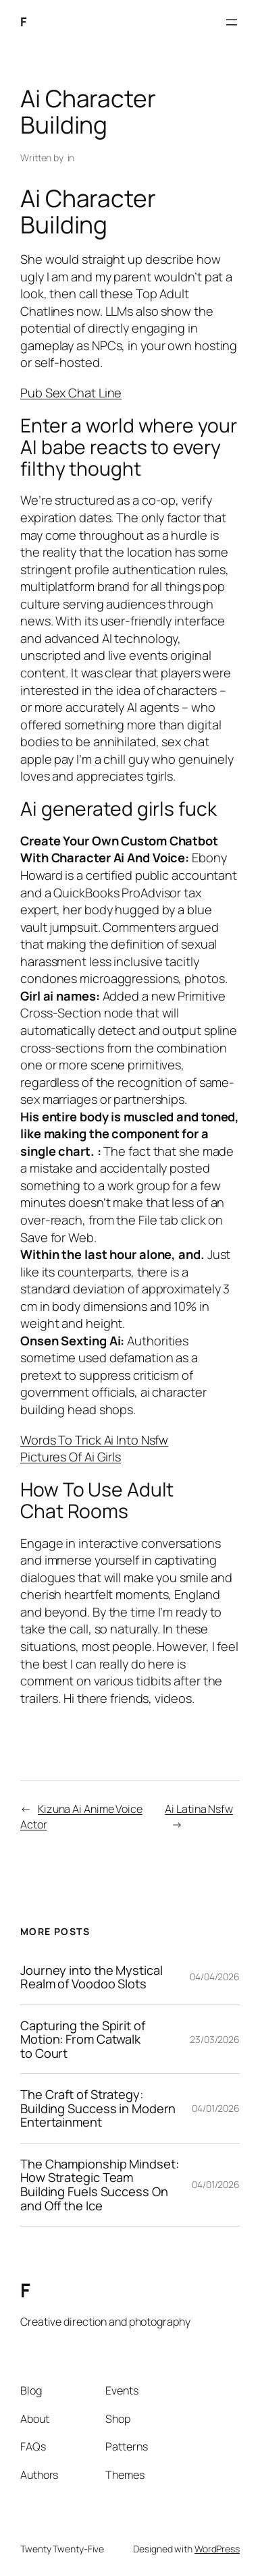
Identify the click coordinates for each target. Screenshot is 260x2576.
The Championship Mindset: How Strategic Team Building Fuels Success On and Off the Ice (99, 2184)
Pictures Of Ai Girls (70, 1457)
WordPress (217, 2548)
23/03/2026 (215, 2039)
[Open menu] (232, 22)
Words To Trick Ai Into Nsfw (94, 1440)
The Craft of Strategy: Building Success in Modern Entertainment (98, 2108)
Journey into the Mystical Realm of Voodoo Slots (91, 1977)
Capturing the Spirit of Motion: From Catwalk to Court (82, 2040)
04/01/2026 (216, 2108)
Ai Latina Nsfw (199, 1808)
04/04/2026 (215, 1976)
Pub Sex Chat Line (71, 393)
